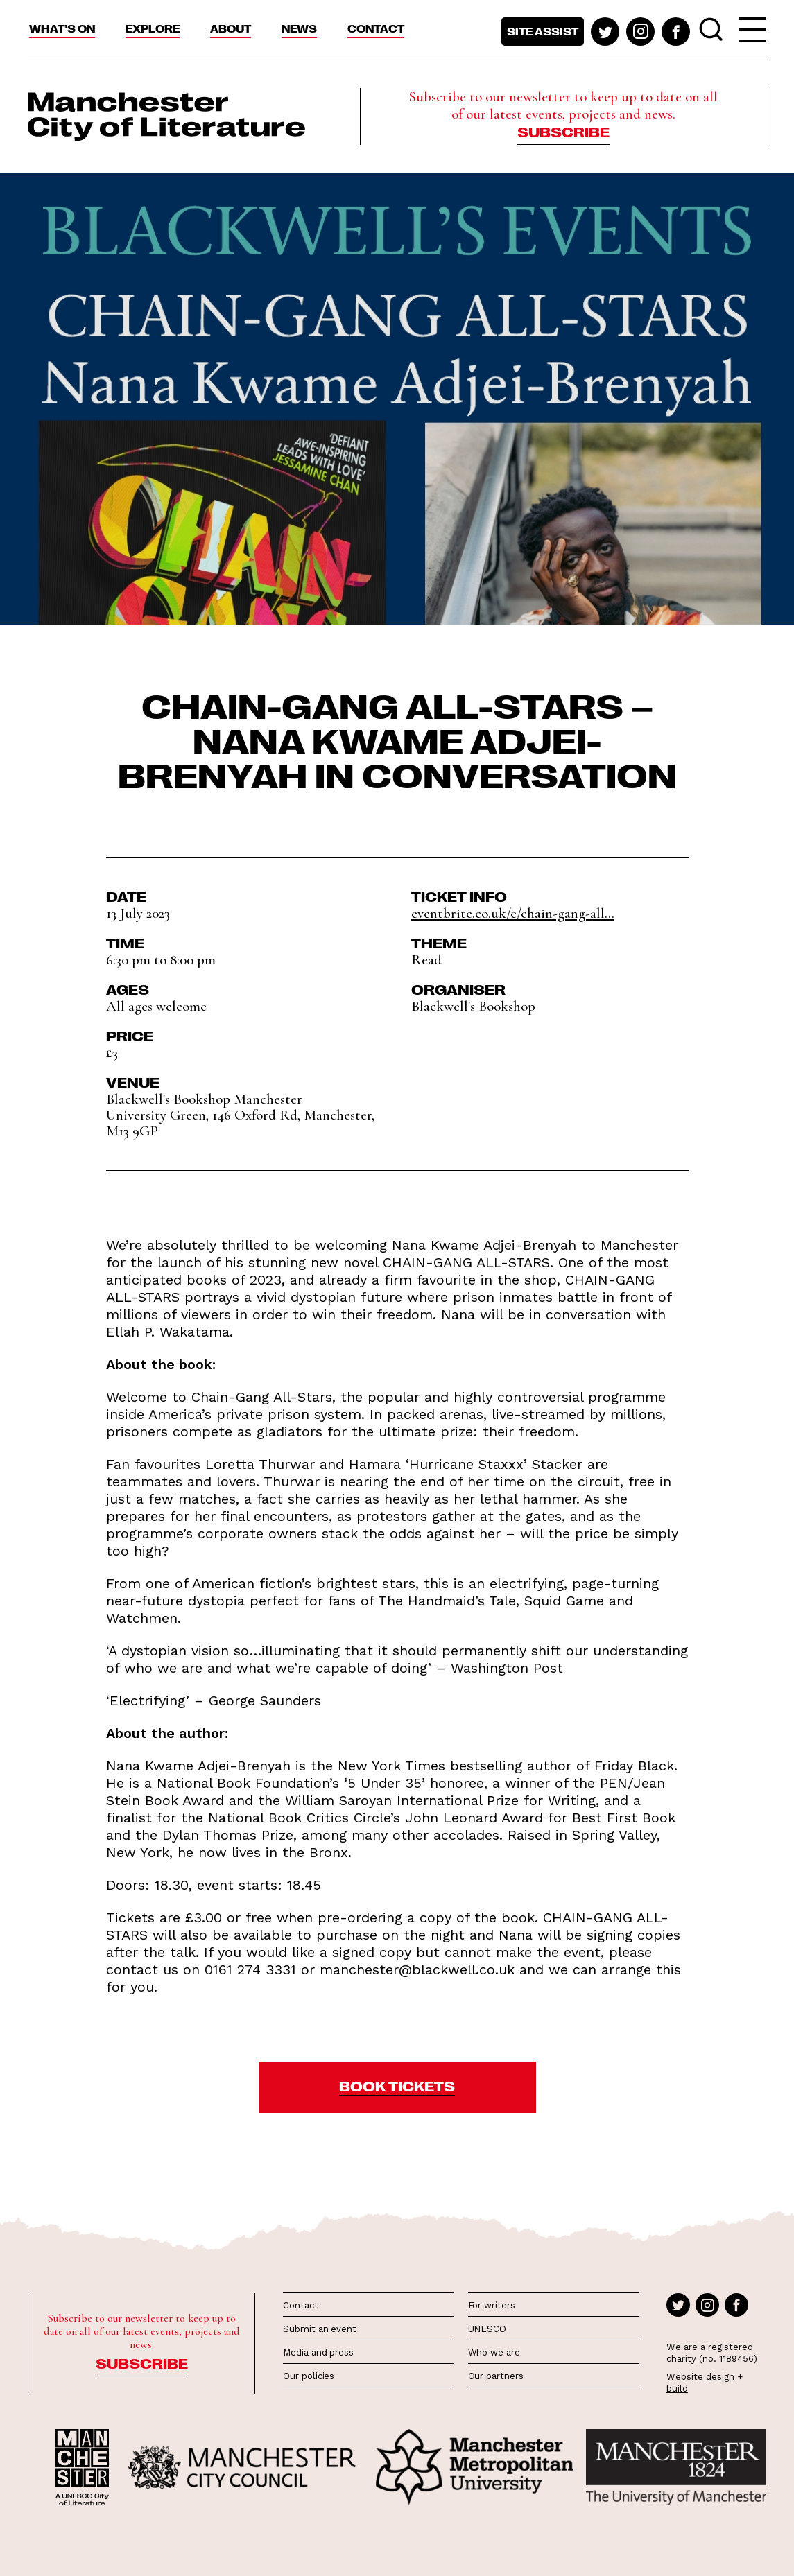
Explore (153, 28)
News (299, 28)
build (677, 2388)
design (720, 2377)
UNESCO (487, 2329)
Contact (375, 28)
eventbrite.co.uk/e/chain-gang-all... (512, 913)
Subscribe (563, 131)
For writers (491, 2305)
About (230, 28)
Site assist (542, 31)
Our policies (308, 2376)
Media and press (318, 2352)
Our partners (496, 2376)
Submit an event (319, 2329)
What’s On (62, 28)
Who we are (494, 2352)
